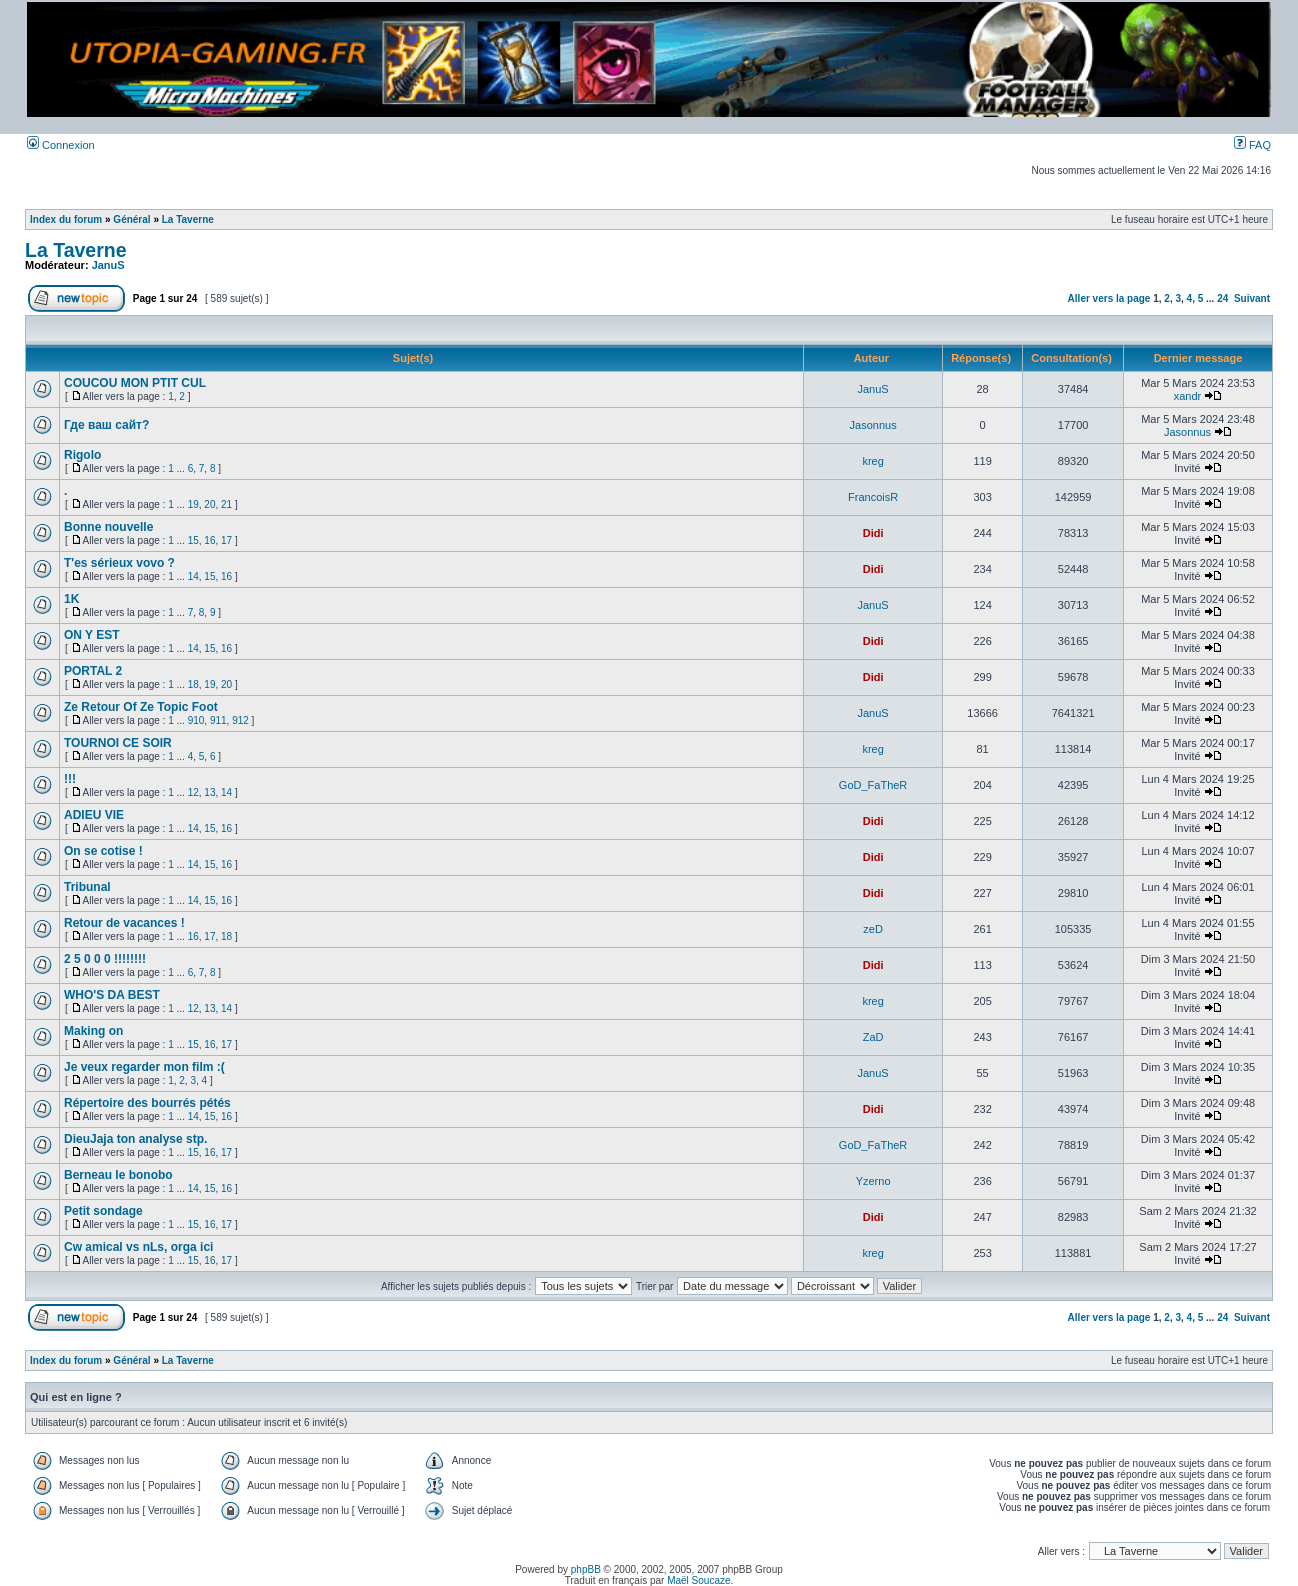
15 (193, 540)
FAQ (1252, 145)
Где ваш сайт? (106, 425)
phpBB (586, 1569)
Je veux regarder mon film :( (144, 1067)
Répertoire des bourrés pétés (147, 1103)
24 (1222, 298)
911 (218, 720)
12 (193, 792)
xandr (1188, 396)
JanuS (108, 265)
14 (193, 576)
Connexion (61, 145)
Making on (93, 1031)
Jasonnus (873, 425)
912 (240, 720)
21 (226, 504)
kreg (872, 461)
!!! (70, 779)
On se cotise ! (103, 851)
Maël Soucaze (698, 1580)
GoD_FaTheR (873, 785)
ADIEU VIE (94, 815)
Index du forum (66, 219)
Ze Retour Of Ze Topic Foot (141, 707)
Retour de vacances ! (124, 923)
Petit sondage (103, 1211)
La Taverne (188, 219)
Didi (873, 533)
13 (209, 792)
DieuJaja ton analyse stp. (135, 1139)
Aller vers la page (1111, 298)
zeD (873, 929)
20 (209, 504)
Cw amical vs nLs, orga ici (138, 1247)
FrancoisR (873, 497)
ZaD (873, 1037)
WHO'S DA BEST (112, 995)
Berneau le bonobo (118, 1175)
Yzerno (873, 1181)
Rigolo (82, 455)
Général (131, 219)
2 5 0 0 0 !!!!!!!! (105, 959)
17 (226, 540)
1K (71, 599)
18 (193, 684)
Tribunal (87, 887)
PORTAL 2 (93, 671)
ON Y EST (92, 635)
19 (193, 504)
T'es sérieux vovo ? (119, 563)
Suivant (1252, 298)
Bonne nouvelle (108, 527)
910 (196, 720)
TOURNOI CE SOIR (118, 743)
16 (209, 540)
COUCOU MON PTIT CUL (135, 383)
